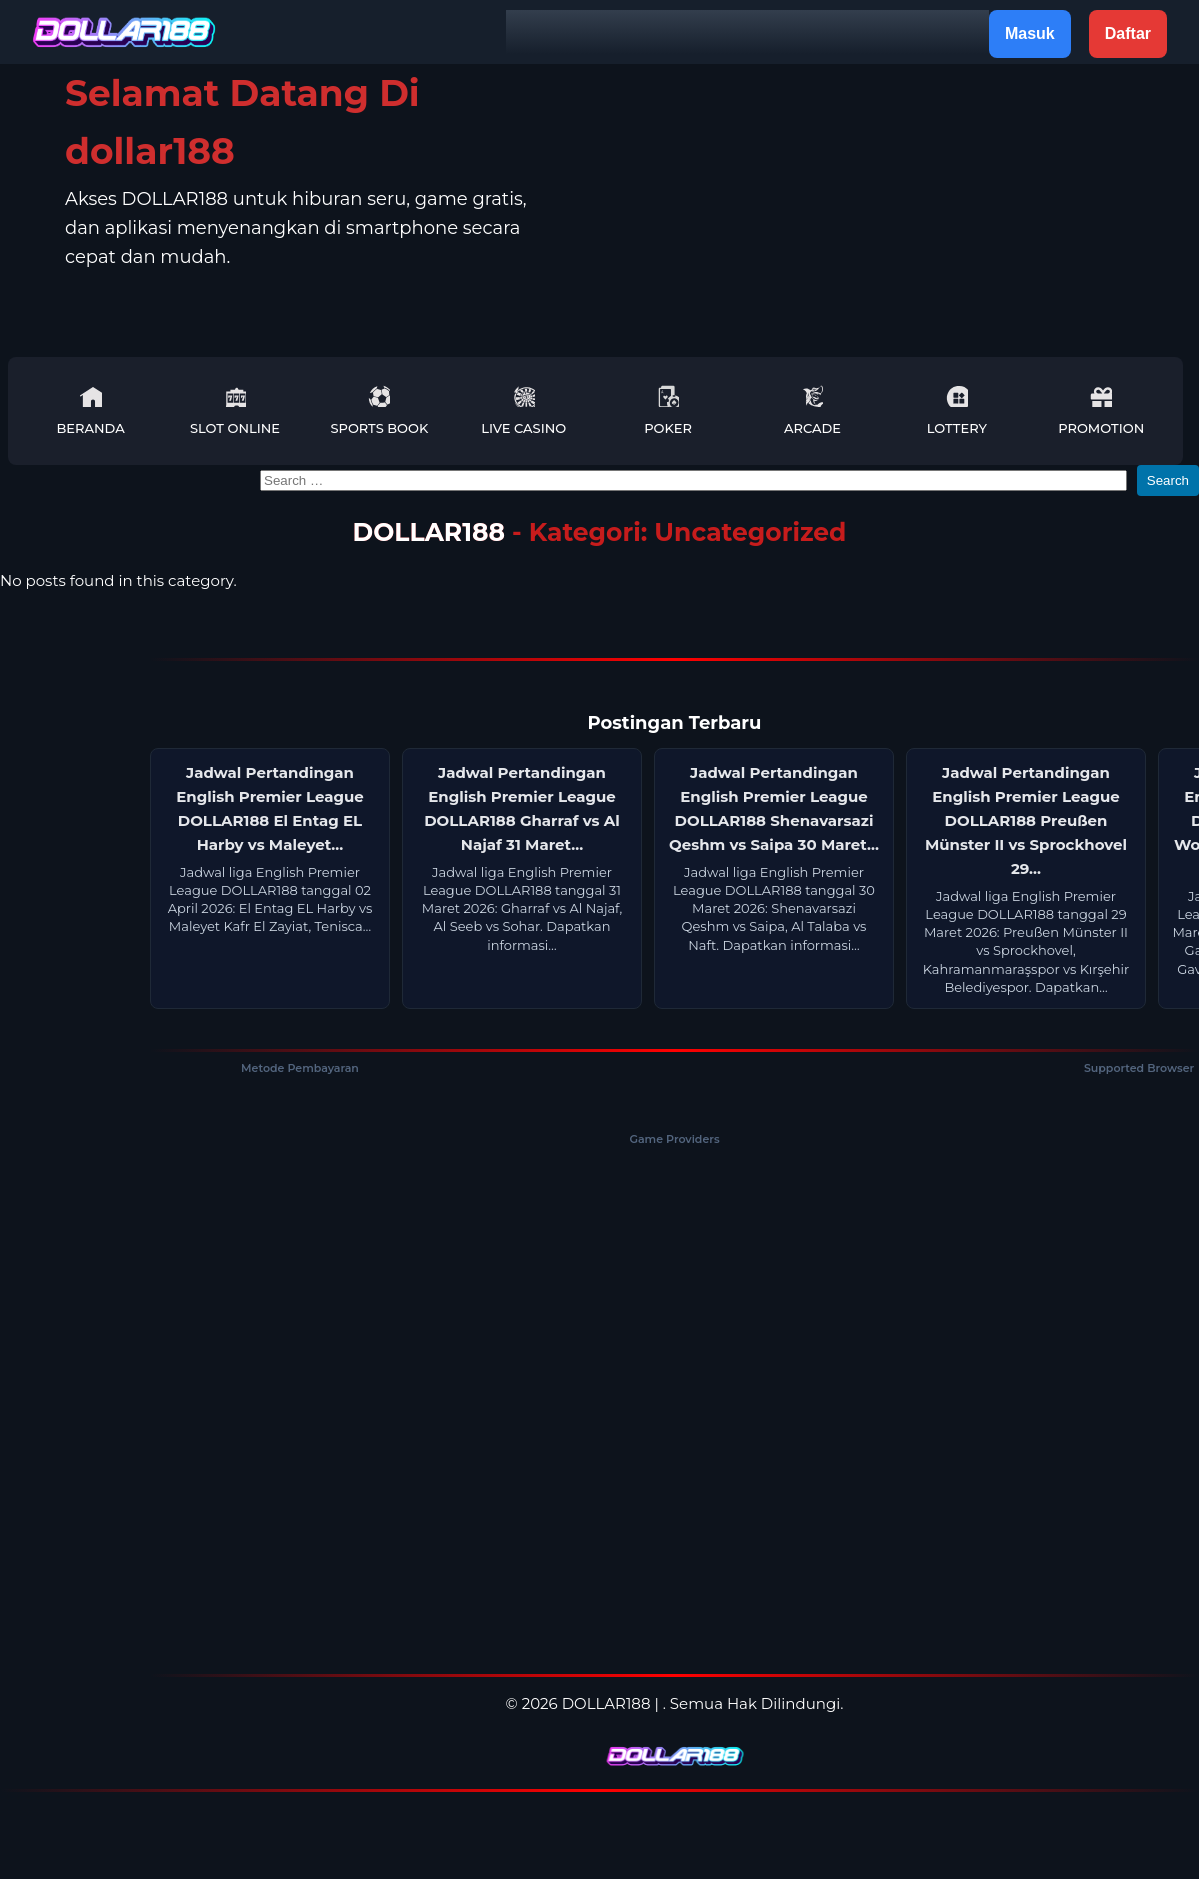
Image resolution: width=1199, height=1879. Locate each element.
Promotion (1101, 410)
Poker (668, 410)
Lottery (957, 410)
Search (1168, 480)
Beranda (90, 410)
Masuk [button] (1030, 33)
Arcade (812, 410)
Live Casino (523, 410)
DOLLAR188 (429, 532)
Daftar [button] (1128, 33)
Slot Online (235, 410)
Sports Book (379, 410)
